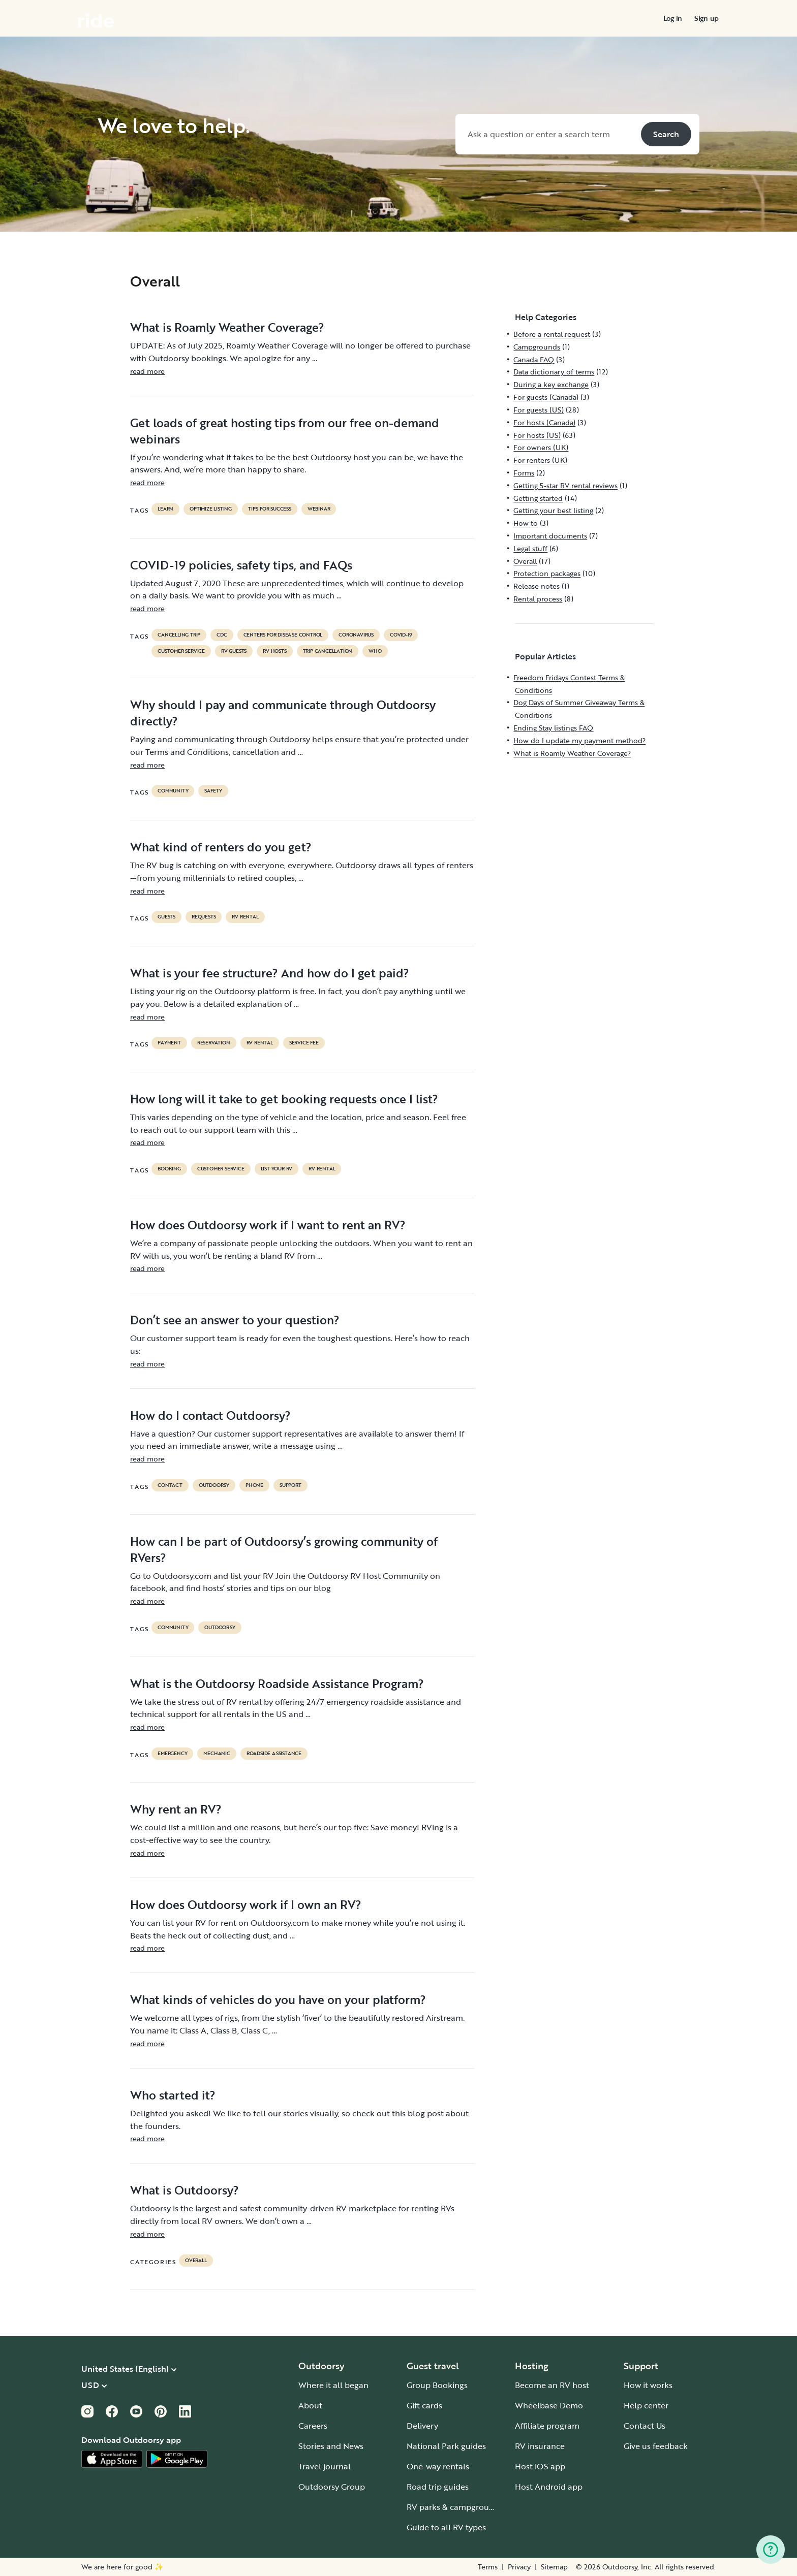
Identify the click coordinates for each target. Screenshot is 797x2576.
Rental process (537, 598)
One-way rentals (438, 2466)
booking (169, 1169)
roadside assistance (274, 1754)
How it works (648, 2385)
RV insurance (540, 2446)
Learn (165, 509)
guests (166, 917)
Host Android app (549, 2486)
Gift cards (424, 2405)
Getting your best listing (553, 510)
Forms (523, 472)
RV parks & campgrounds (455, 2507)
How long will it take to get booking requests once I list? (284, 1098)
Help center (646, 2405)
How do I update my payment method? (579, 740)
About (310, 2405)
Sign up (706, 18)
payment (169, 1043)
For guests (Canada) (545, 397)
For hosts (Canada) (544, 422)
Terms (488, 2567)
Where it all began (333, 2385)
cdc (222, 635)
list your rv (277, 1169)
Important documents (550, 535)
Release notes (536, 586)
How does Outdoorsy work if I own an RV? (245, 1904)
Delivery (422, 2426)
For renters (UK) (540, 460)
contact (170, 1485)
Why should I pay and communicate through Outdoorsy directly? (283, 712)
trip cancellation (328, 651)
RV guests (234, 651)
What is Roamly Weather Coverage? (227, 327)
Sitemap (554, 2567)
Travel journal (324, 2466)
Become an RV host (552, 2385)
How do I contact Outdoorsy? (210, 1415)
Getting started (538, 498)
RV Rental (245, 917)
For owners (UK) (540, 447)
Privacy (519, 2567)
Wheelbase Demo (549, 2405)
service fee (304, 1043)
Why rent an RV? (176, 1809)
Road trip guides (438, 2486)
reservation (213, 1043)
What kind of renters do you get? (221, 846)
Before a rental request (551, 334)
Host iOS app (540, 2466)
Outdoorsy (214, 1485)
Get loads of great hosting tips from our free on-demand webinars (284, 431)
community (173, 791)
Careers (312, 2426)
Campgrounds (536, 346)
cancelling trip (179, 635)
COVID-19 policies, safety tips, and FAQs (241, 565)
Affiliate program (547, 2426)
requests (204, 917)
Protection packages (546, 573)
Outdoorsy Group (331, 2486)
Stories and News (330, 2446)
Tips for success (269, 509)
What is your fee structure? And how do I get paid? (269, 972)
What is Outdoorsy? (184, 2190)
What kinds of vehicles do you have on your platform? (278, 1999)
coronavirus (356, 635)
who (375, 651)
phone (254, 1485)
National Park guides (446, 2446)
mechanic (216, 1754)
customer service (181, 651)
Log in (672, 18)
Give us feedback (656, 2446)
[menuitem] (672, 18)
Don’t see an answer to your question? (235, 1319)
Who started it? (173, 2095)
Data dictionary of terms (553, 371)
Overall (196, 2260)
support (290, 1485)
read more (147, 371)
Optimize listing (211, 509)
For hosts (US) (537, 435)
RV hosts (274, 651)
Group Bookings (437, 2385)
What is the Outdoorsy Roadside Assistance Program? (277, 1683)
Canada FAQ (533, 359)
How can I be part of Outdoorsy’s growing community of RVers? (284, 1549)
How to (525, 523)
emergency (172, 1754)
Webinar (319, 509)
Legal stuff (530, 548)
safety (213, 791)
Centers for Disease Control (283, 635)
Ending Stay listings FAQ (553, 727)
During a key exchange (551, 384)
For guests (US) (538, 409)
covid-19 (401, 635)
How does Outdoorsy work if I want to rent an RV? (268, 1224)
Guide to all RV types (446, 2527)
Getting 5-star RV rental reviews (565, 485)
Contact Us (644, 2426)
